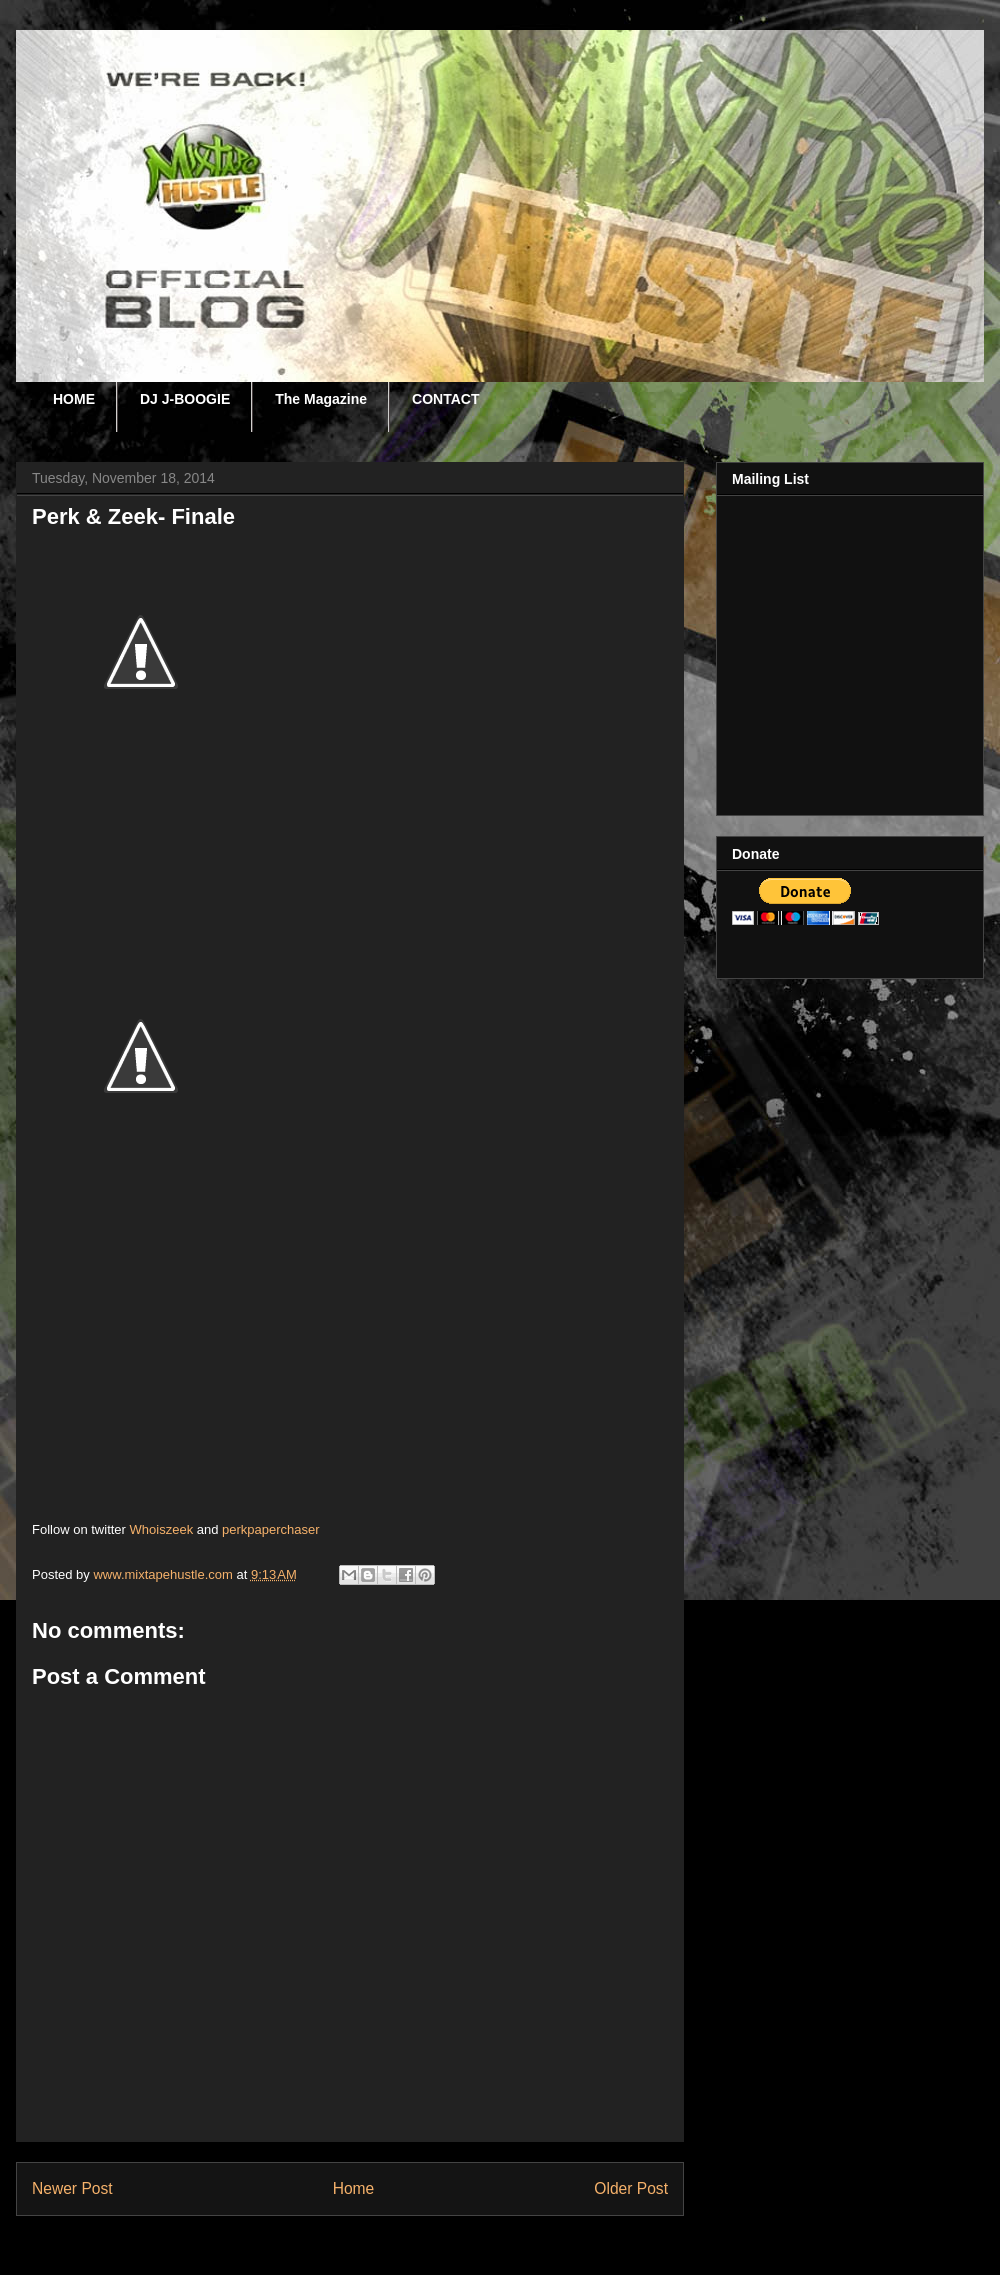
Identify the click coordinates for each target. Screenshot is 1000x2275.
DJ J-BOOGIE (185, 399)
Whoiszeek (162, 1529)
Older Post (631, 2188)
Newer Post (72, 2188)
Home (354, 2188)
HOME (74, 399)
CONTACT (445, 399)
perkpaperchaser (271, 1529)
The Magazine (321, 399)
